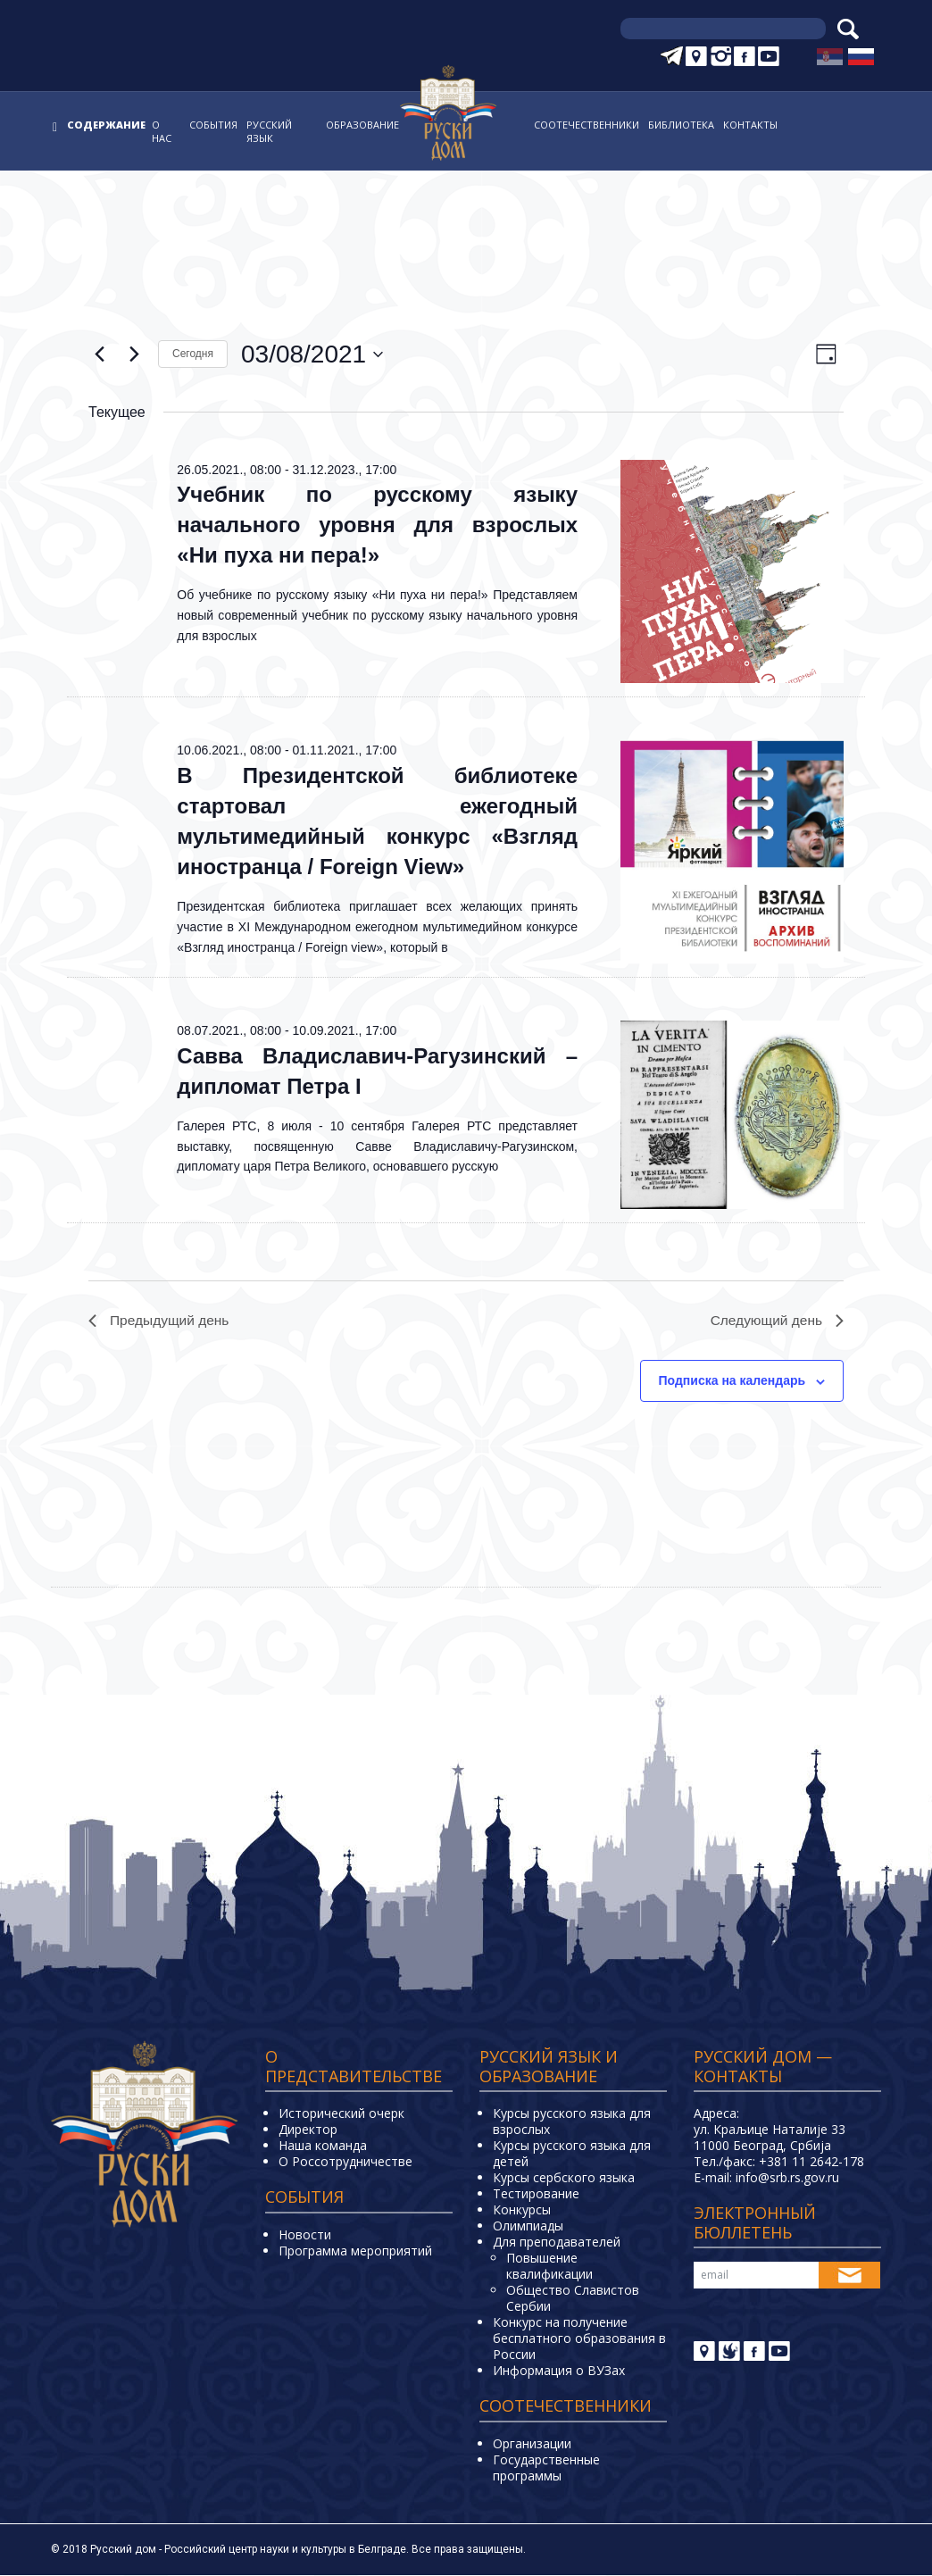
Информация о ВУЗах (559, 2371)
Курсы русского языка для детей (572, 2154)
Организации (532, 2444)
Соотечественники (586, 124)
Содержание (106, 124)
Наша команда (323, 2146)
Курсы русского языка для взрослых (572, 2121)
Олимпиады (528, 2226)
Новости (305, 2235)
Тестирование (536, 2194)
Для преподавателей (556, 2242)
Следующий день (775, 1321)
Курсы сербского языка (564, 2178)
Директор (308, 2130)
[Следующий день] (134, 354)
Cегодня (192, 353)
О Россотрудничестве (345, 2162)
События (213, 124)
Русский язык (269, 131)
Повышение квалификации (549, 2266)
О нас (161, 131)
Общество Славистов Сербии (572, 2298)
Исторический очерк (341, 2113)
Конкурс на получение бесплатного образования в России (579, 2338)
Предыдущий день (160, 1321)
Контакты (750, 124)
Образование (362, 124)
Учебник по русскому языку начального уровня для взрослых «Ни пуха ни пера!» (377, 524)
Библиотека (681, 124)
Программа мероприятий (355, 2251)
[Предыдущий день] (99, 354)
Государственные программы (546, 2468)
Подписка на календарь (732, 1382)
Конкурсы (522, 2210)
